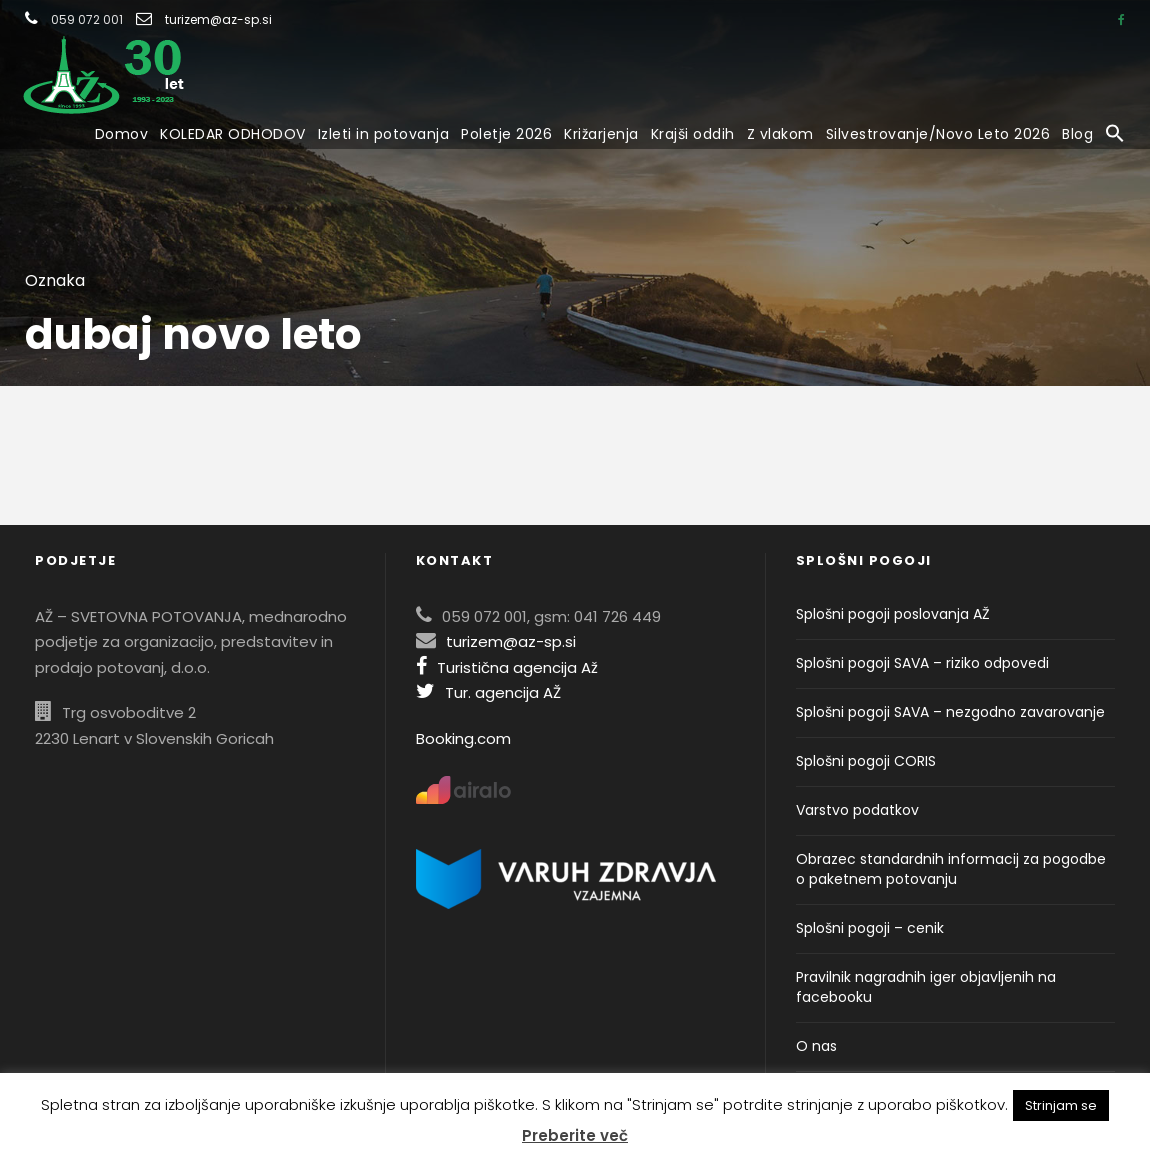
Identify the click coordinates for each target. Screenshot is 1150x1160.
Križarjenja (601, 134)
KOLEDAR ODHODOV (233, 134)
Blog (1077, 134)
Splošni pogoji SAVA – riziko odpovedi (922, 663)
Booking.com (463, 738)
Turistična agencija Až (507, 667)
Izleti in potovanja (384, 134)
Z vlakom (780, 134)
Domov (122, 134)
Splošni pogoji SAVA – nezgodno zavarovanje (950, 712)
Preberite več (575, 1135)
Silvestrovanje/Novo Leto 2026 (938, 134)
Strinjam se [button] (1061, 1105)
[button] (1115, 135)
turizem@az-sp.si (218, 19)
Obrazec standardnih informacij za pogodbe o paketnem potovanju (951, 869)
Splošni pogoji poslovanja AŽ (893, 614)
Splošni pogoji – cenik (870, 928)
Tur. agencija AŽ (488, 692)
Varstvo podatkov (857, 810)
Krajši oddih (693, 134)
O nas (816, 1046)
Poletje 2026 (506, 134)
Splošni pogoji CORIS (866, 761)
